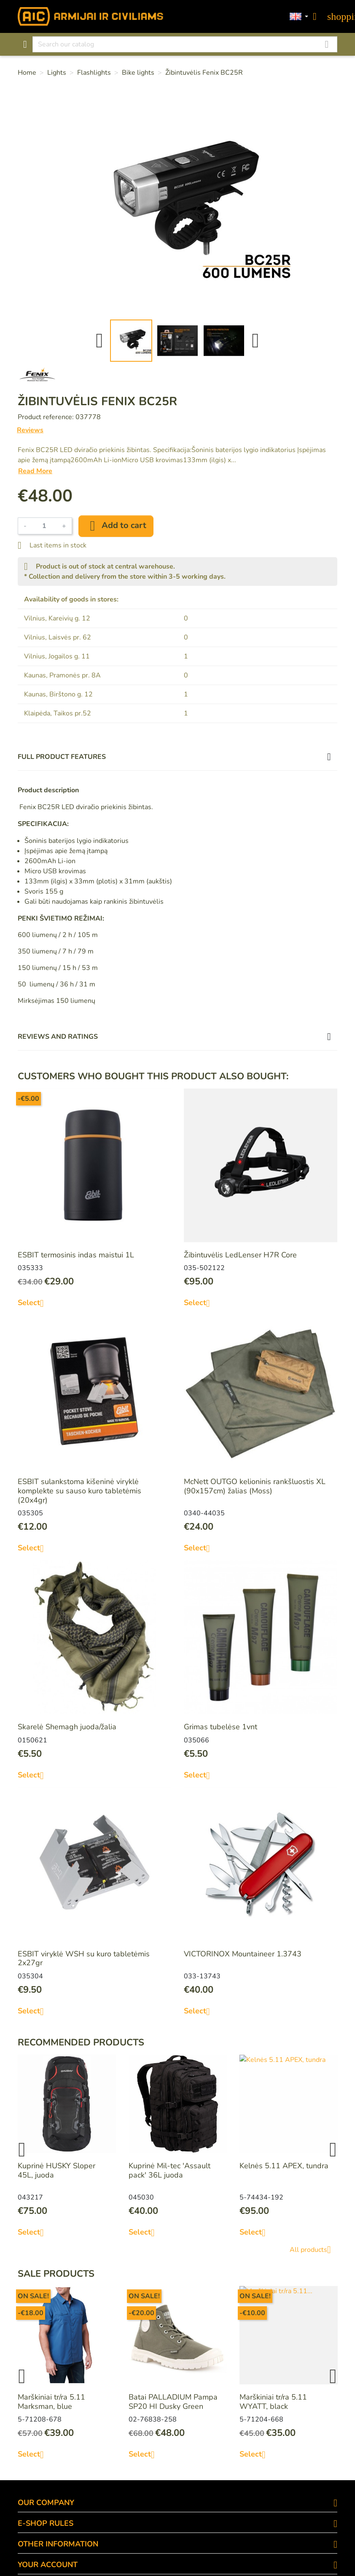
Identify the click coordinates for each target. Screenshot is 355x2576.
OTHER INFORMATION (58, 2544)
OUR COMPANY (46, 2502)
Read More (35, 471)
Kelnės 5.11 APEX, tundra (283, 2166)
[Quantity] (44, 526)
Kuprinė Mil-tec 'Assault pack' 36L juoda (169, 2170)
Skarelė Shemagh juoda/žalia (67, 1727)
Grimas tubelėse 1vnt (220, 1727)
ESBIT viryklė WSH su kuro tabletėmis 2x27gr (84, 1958)
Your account (48, 2565)
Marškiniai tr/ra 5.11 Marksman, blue (51, 2401)
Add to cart (116, 526)
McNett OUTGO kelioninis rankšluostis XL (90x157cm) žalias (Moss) (254, 1486)
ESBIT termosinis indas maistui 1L (76, 1255)
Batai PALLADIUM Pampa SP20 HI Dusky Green (173, 2401)
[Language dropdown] (299, 17)
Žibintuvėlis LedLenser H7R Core (240, 1255)
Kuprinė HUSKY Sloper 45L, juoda (56, 2170)
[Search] (184, 44)
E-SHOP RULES (45, 2523)
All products (313, 2250)
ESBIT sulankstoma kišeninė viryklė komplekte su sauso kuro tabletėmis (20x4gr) (79, 1490)
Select (34, 1302)
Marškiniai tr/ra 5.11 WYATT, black (273, 2401)
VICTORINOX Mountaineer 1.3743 (242, 1954)
